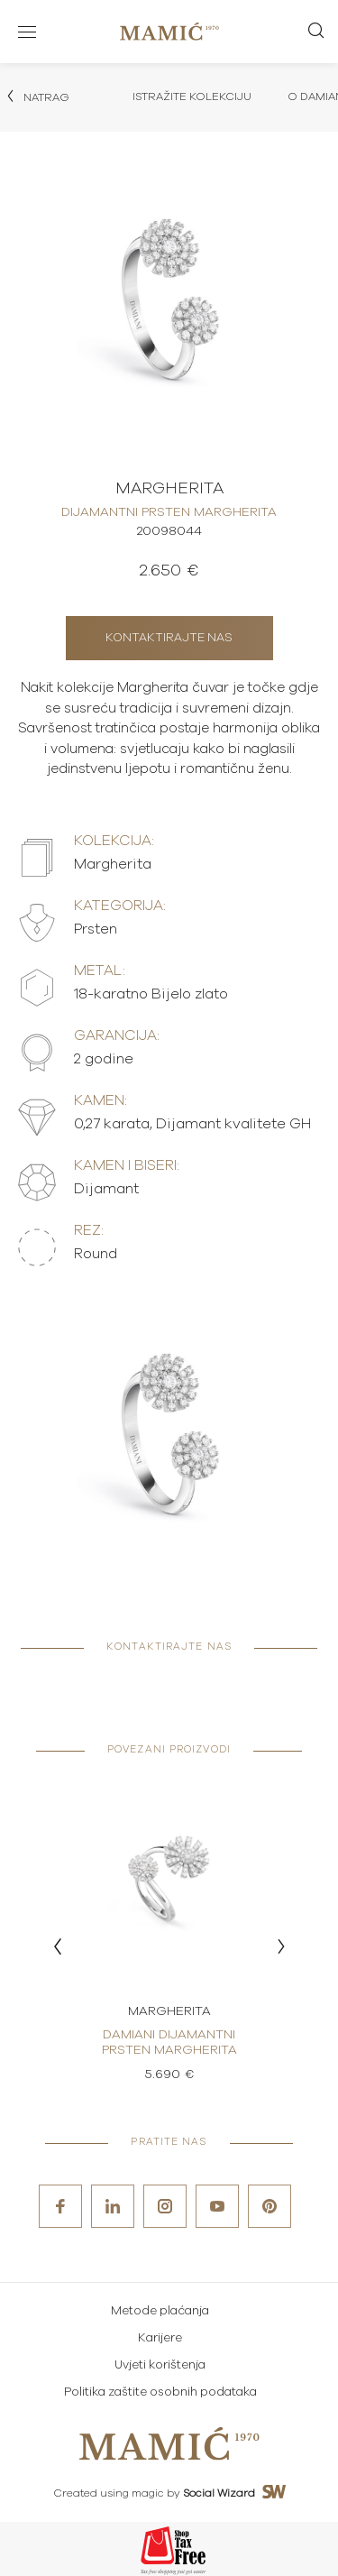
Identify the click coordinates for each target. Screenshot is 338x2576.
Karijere (160, 2338)
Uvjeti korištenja (160, 2365)
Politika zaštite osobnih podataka (160, 2392)
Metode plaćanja (160, 2311)
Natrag (37, 96)
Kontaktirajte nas (169, 638)
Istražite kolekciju (191, 96)
